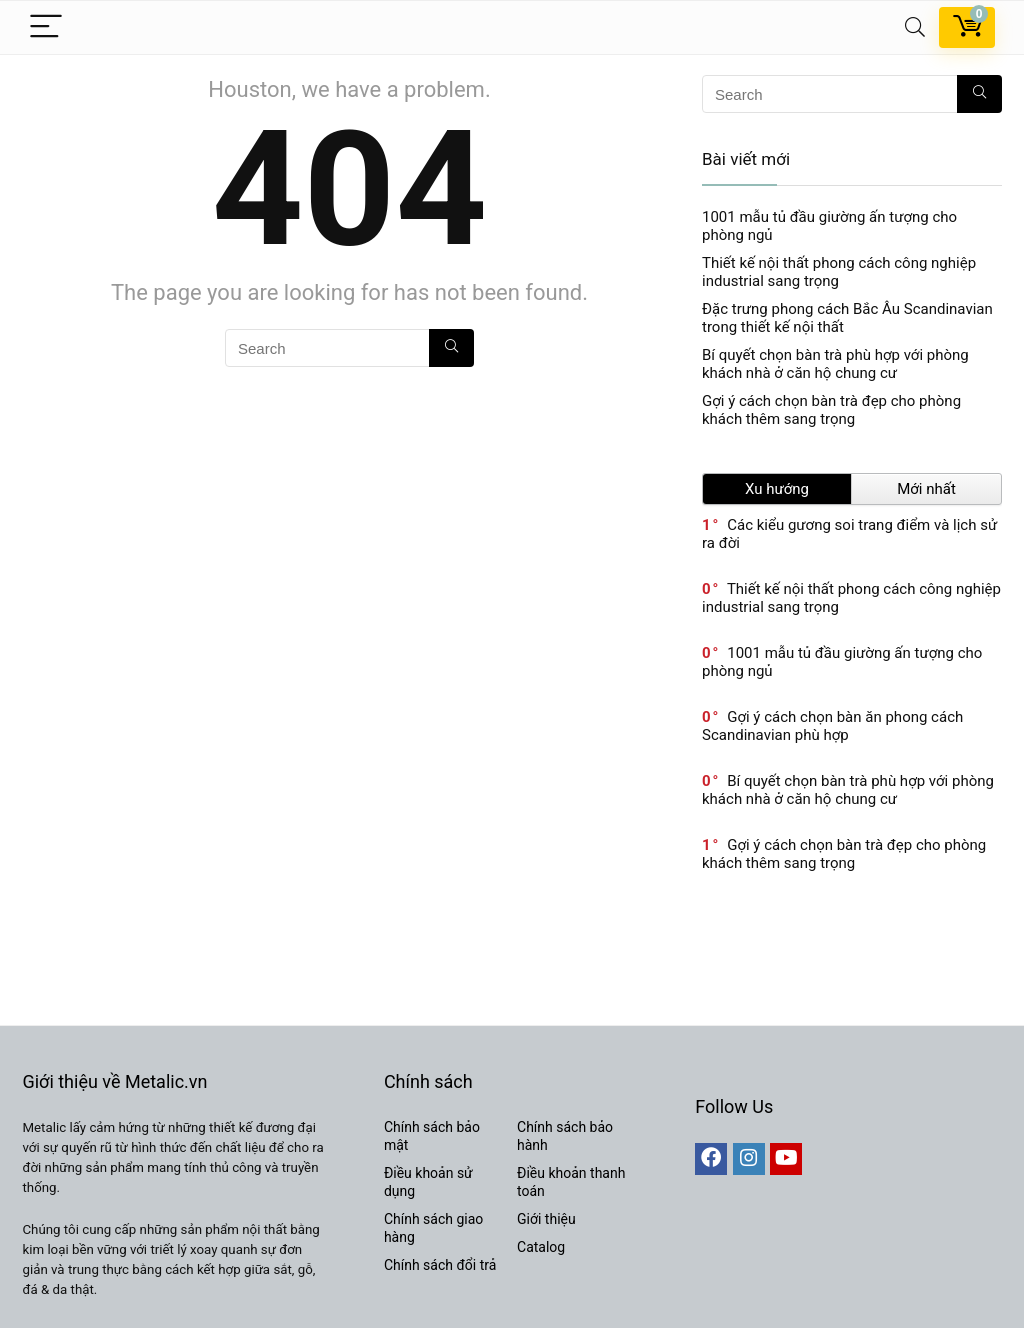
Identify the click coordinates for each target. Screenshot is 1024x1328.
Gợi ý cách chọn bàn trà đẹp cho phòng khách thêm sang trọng (831, 410)
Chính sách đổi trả (440, 1265)
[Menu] (46, 27)
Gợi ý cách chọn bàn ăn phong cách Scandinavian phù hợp (832, 726)
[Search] (915, 27)
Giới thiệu (546, 1219)
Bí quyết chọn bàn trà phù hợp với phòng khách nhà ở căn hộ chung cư (835, 364)
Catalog (541, 1247)
